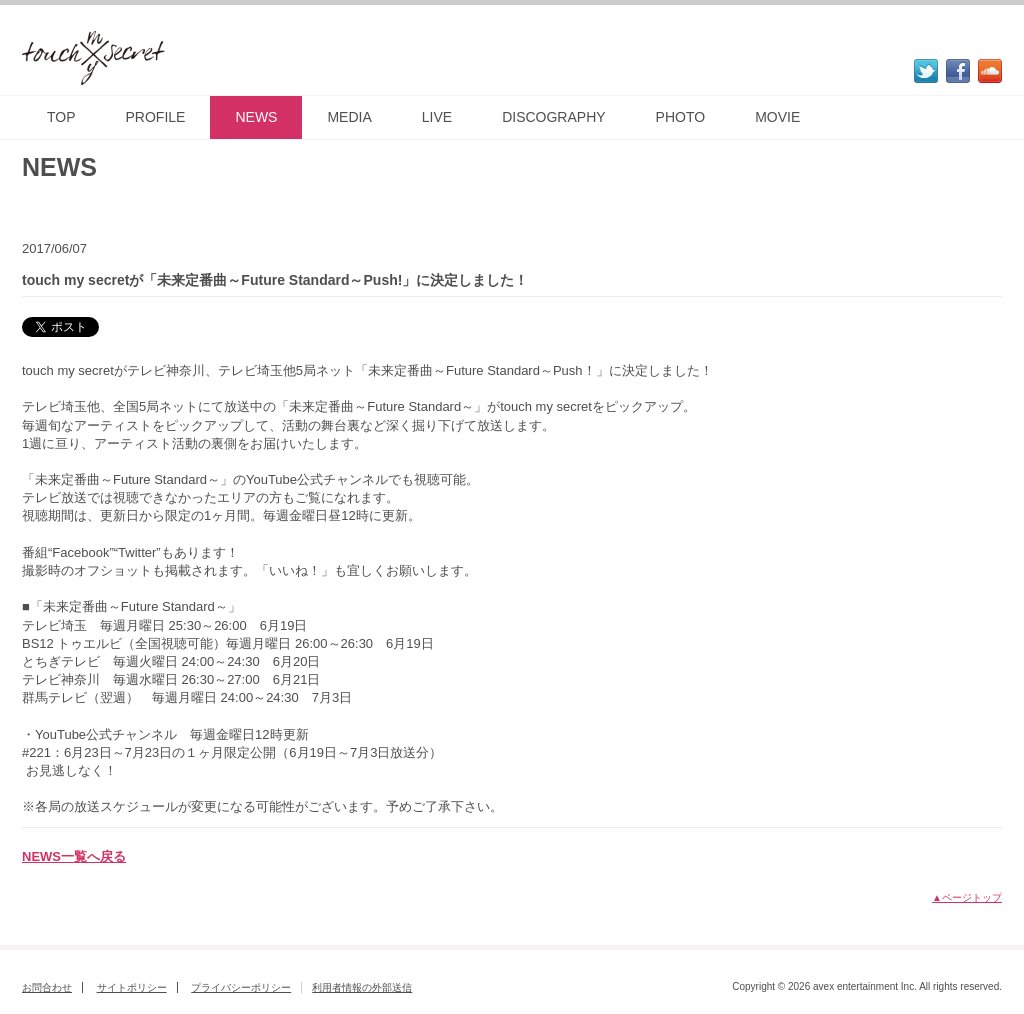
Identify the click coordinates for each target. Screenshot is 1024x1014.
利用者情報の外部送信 (362, 987)
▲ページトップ (967, 897)
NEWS (256, 117)
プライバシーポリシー (241, 987)
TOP (61, 117)
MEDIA (349, 117)
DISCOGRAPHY (553, 117)
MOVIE (777, 117)
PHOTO (681, 117)
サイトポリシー (132, 987)
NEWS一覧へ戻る (74, 856)
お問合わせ (47, 987)
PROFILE (156, 117)
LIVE (437, 117)
